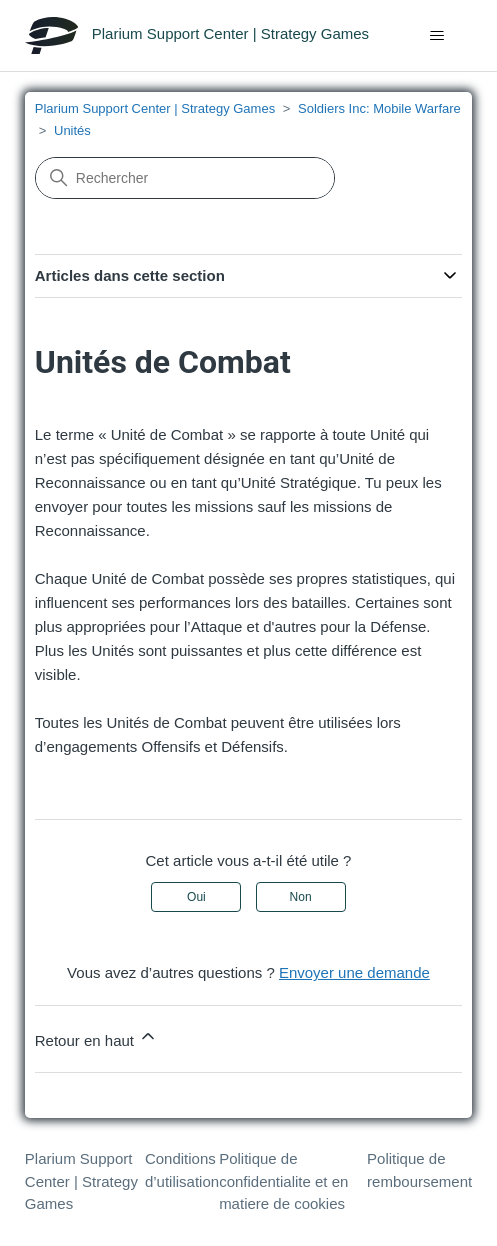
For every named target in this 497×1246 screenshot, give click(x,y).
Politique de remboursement (419, 1170)
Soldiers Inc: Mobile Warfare (379, 108)
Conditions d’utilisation (182, 1170)
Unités (72, 130)
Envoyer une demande (354, 972)
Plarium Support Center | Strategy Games (155, 108)
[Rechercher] (185, 178)
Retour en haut (96, 1037)
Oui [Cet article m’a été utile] (196, 897)
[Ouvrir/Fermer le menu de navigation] (436, 36)
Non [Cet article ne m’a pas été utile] (301, 897)
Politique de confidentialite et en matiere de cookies (283, 1181)
